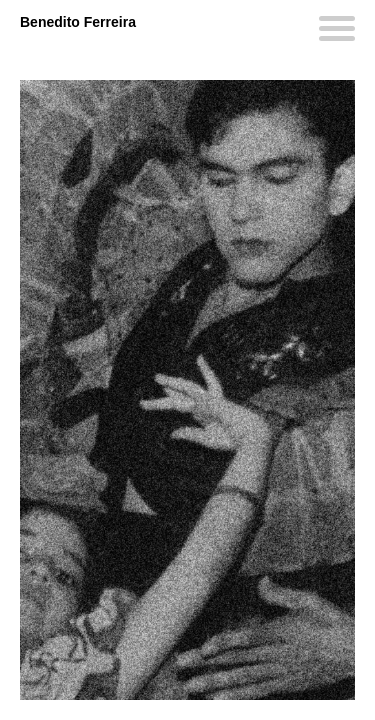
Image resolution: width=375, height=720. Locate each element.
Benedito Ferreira (78, 22)
